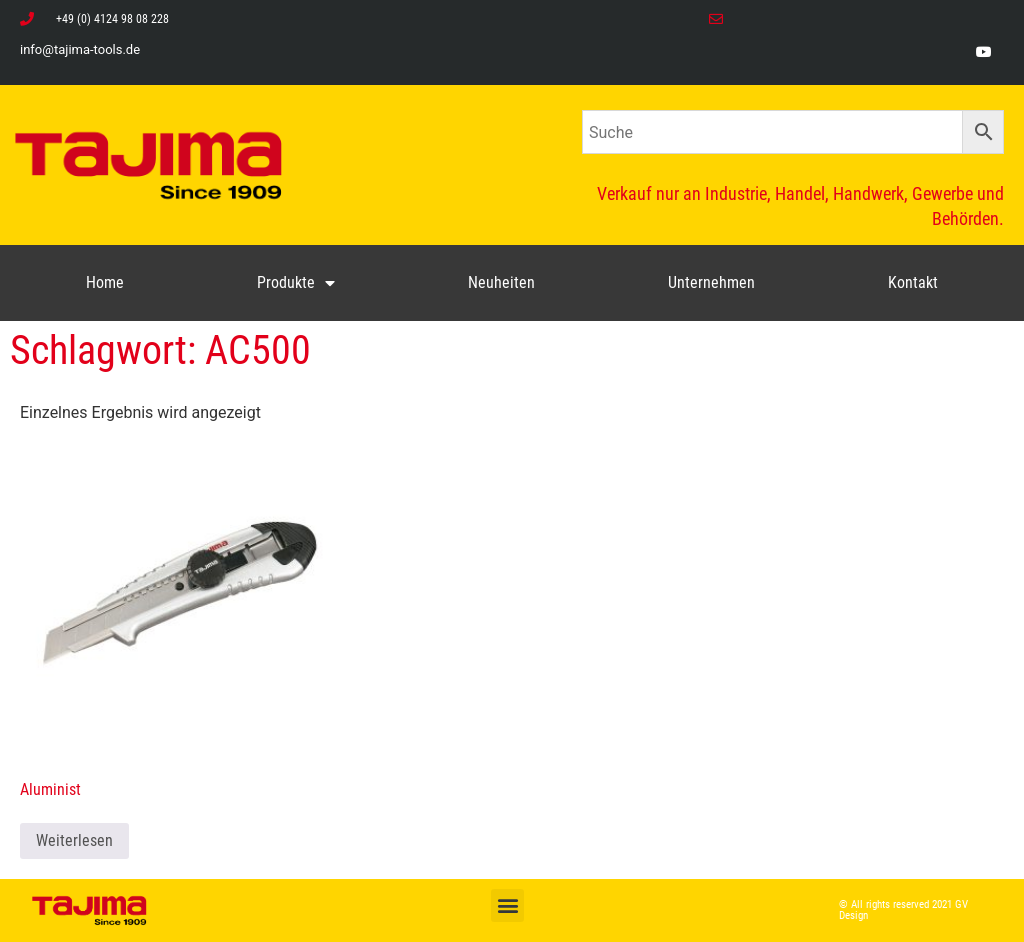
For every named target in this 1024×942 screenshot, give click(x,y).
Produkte (296, 283)
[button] (507, 905)
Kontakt (913, 282)
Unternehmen (711, 282)
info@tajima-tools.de (80, 49)
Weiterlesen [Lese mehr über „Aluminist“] (74, 840)
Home (105, 282)
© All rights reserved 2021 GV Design (903, 910)
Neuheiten (501, 282)
